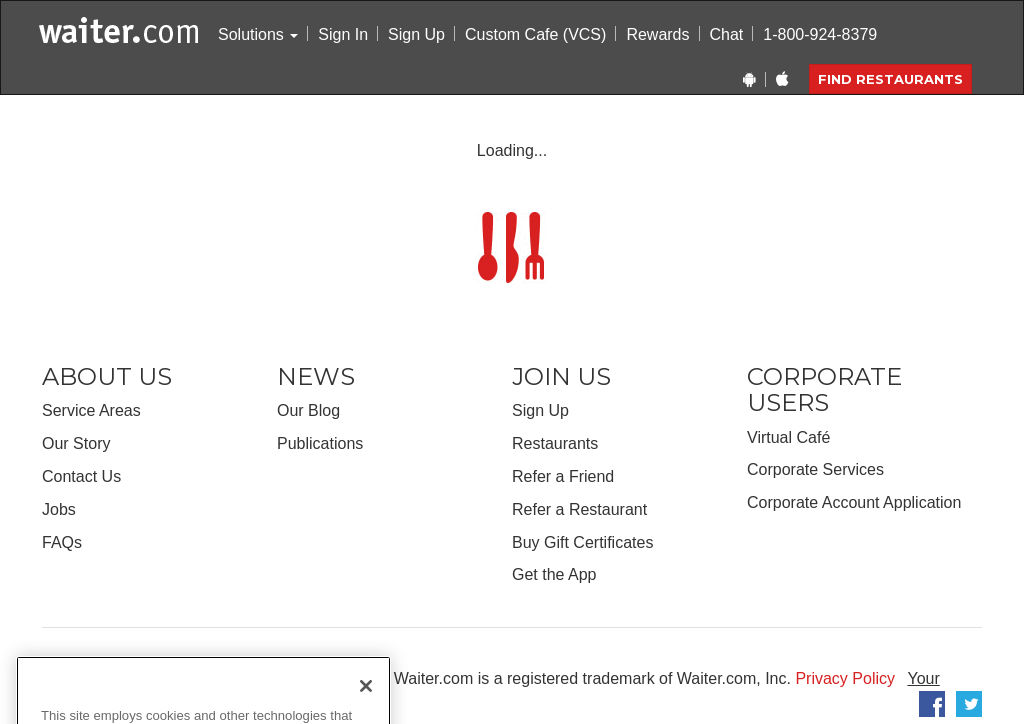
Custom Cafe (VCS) (535, 34)
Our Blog (308, 410)
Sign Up (416, 34)
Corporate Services (815, 469)
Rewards (657, 34)
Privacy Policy (845, 678)
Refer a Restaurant (579, 509)
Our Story (76, 443)
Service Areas (91, 410)
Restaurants (555, 443)
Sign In (343, 34)
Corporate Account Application (854, 502)
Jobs (59, 509)
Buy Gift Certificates (582, 542)
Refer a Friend (563, 476)
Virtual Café (788, 437)
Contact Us (81, 476)
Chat (727, 34)
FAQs (62, 542)
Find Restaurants (890, 79)
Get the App (554, 574)
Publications (320, 443)
